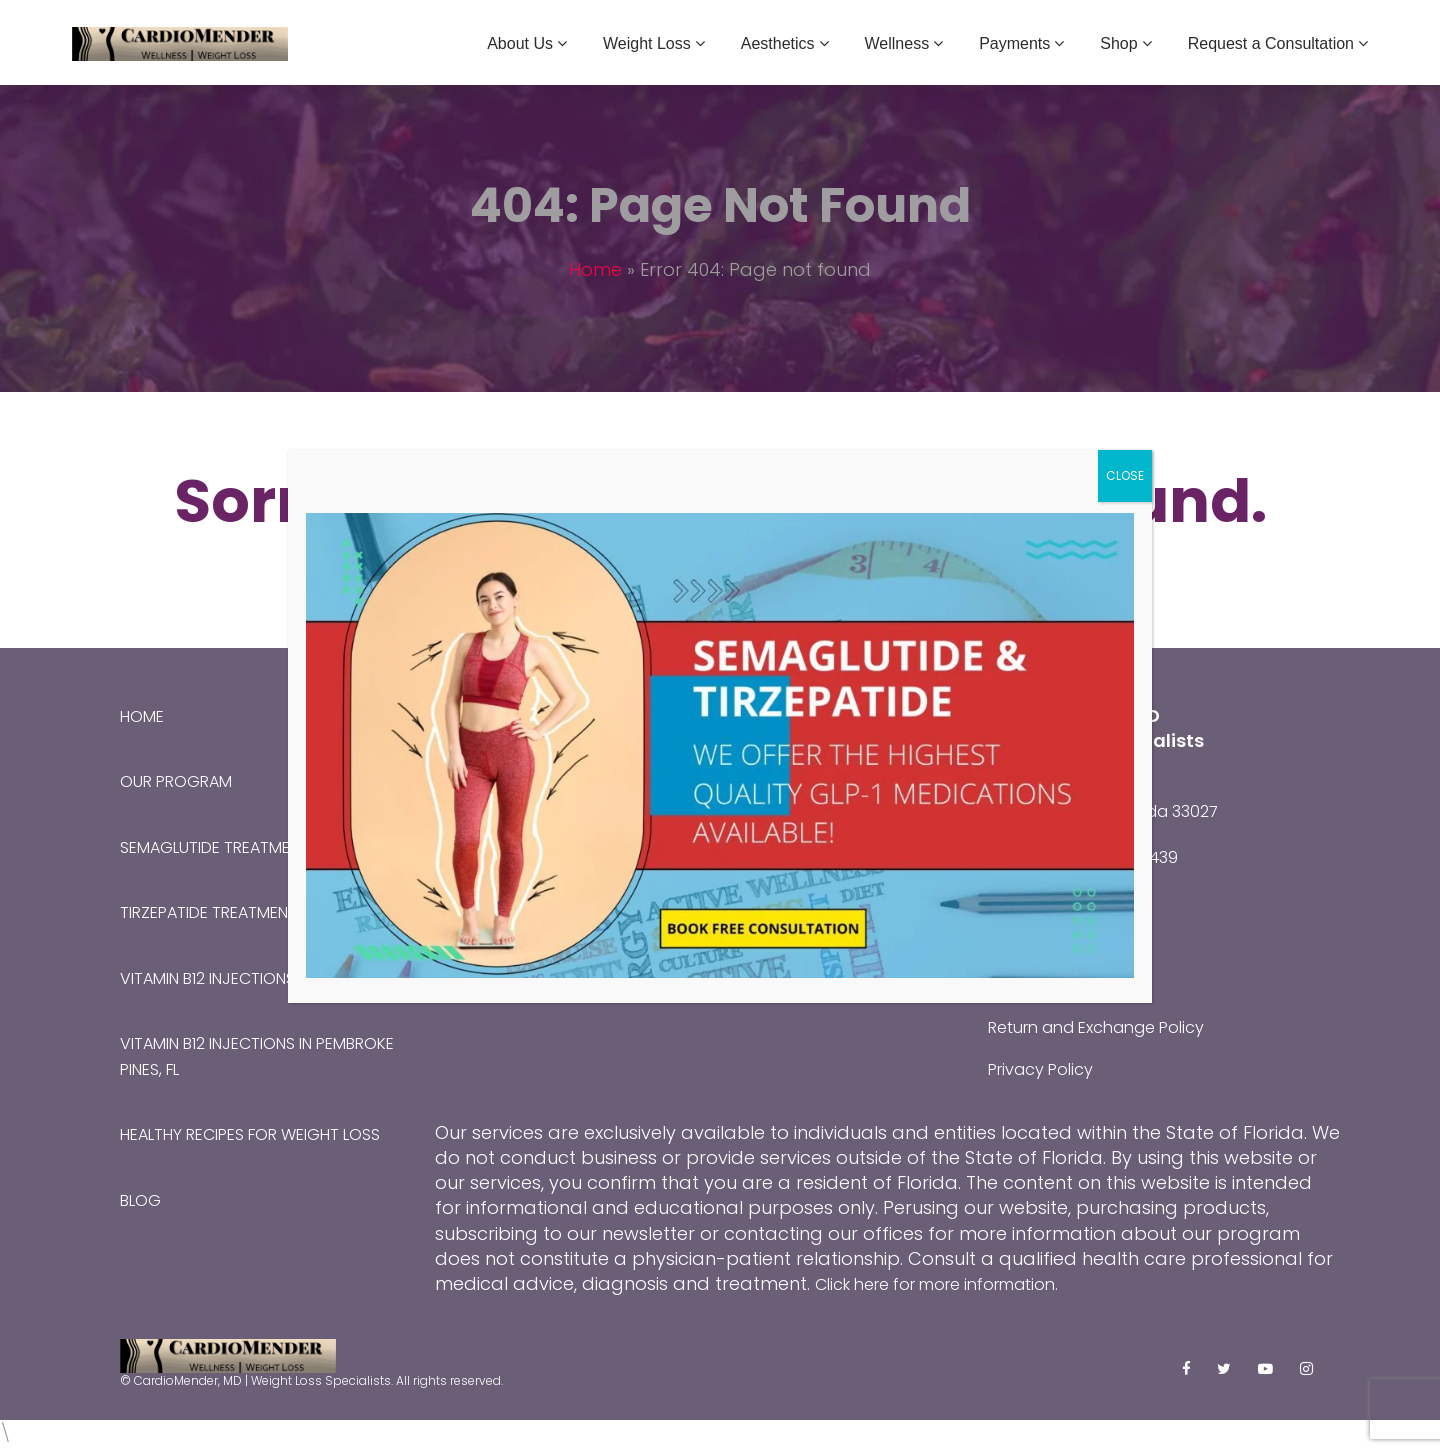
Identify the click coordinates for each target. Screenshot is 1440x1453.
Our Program (185, 780)
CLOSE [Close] (1125, 475)
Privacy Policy (1048, 1067)
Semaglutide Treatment (229, 845)
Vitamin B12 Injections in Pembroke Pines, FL (232, 1054)
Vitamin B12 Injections (222, 975)
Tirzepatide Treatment (223, 910)
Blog (143, 1221)
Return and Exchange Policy (1112, 1025)
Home (595, 269)
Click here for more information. (956, 1281)
